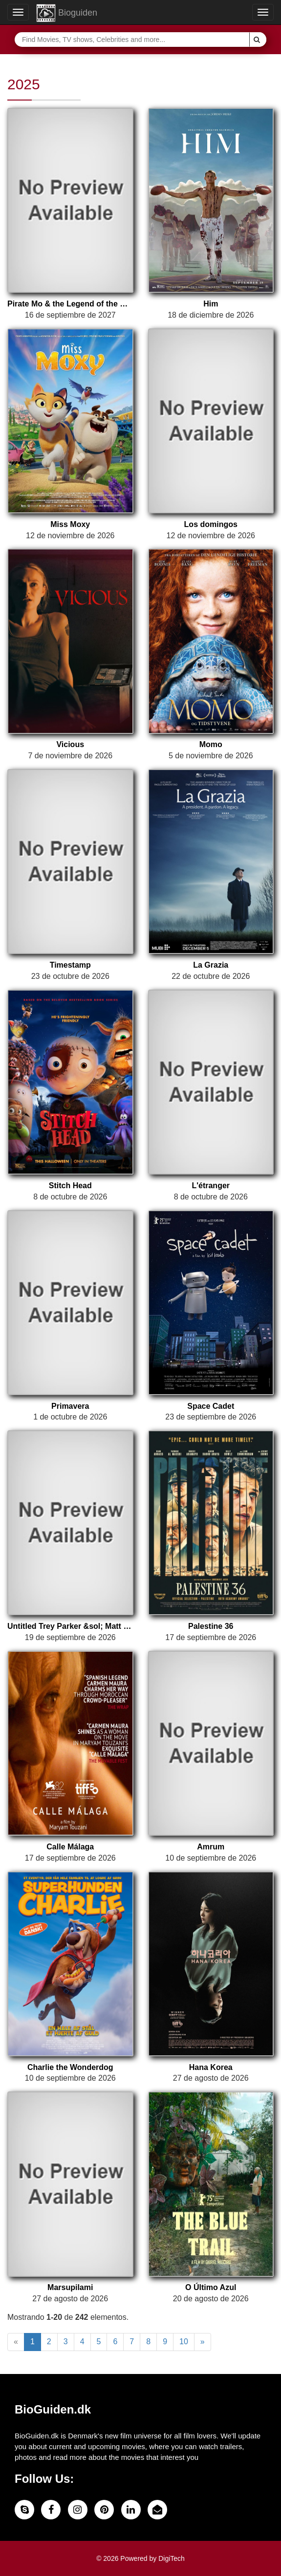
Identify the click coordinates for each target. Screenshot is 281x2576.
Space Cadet (210, 1406)
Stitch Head (70, 1185)
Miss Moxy (70, 524)
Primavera (70, 1406)
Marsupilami (70, 2287)
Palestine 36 (211, 1626)
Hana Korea (211, 2067)
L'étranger (211, 1185)
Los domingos (211, 524)
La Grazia (210, 965)
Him (210, 304)
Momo (210, 744)
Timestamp (70, 965)
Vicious (70, 744)
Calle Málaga (70, 1847)
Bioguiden (66, 13)
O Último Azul (210, 2287)
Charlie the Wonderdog (70, 2067)
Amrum (210, 1847)
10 (183, 2341)
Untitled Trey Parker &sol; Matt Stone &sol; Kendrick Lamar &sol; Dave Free (70, 1626)
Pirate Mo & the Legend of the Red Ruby (70, 304)
